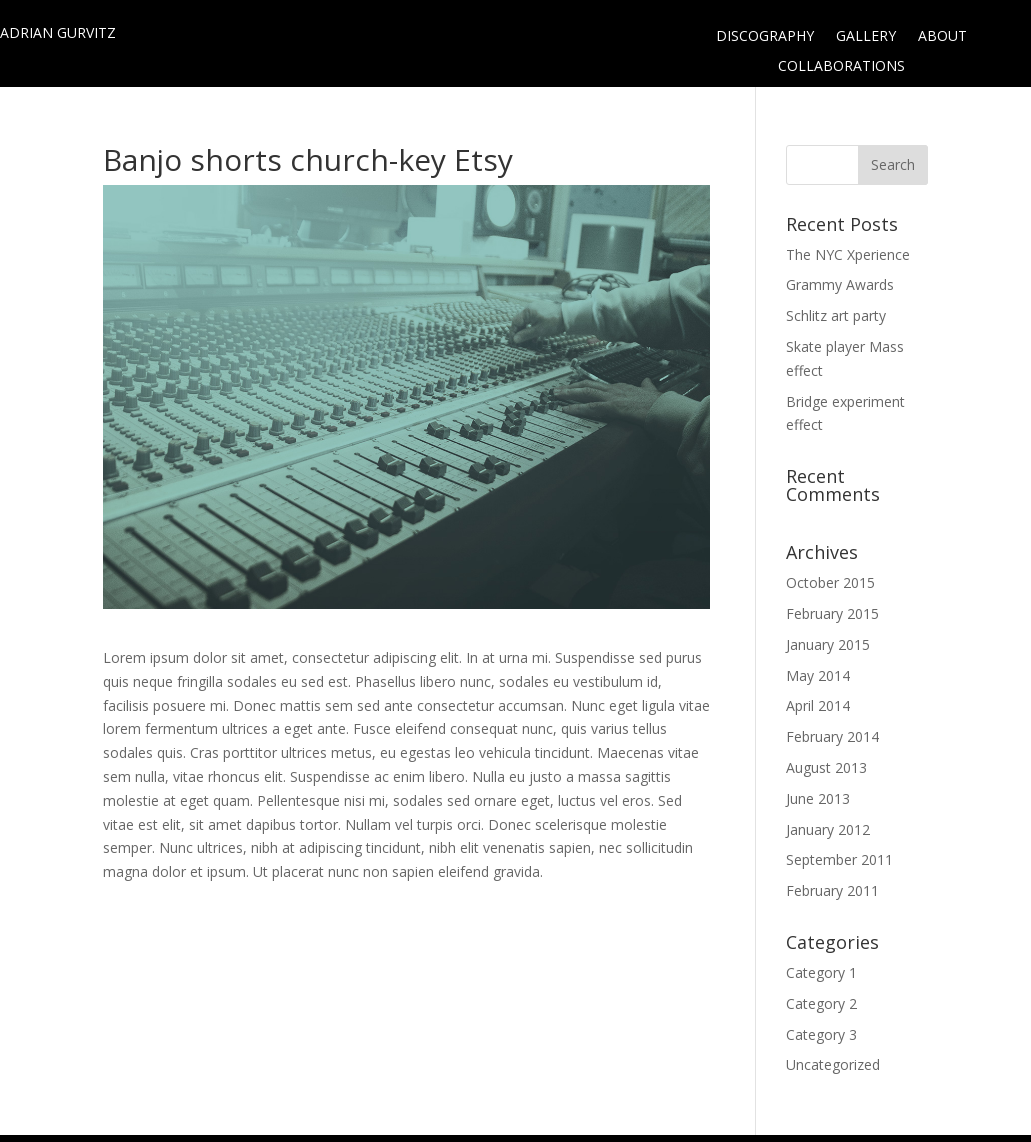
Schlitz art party (836, 315)
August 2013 (826, 767)
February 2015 (832, 613)
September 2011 (839, 859)
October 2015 (830, 582)
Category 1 (821, 972)
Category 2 (821, 1003)
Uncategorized (833, 1064)
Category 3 (821, 1034)
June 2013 (818, 798)
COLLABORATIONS (841, 67)
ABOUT (942, 37)
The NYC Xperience (848, 254)
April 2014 (818, 705)
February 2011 (832, 890)
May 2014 (818, 675)
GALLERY (866, 37)
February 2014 (832, 736)
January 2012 (828, 829)
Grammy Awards (840, 284)
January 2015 (828, 644)
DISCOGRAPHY (765, 37)
